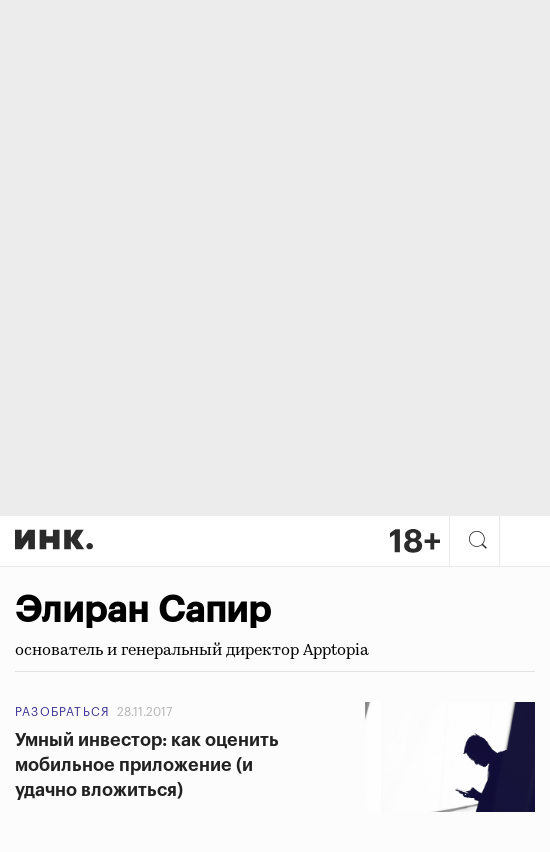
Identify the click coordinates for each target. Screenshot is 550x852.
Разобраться (62, 712)
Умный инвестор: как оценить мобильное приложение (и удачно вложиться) (147, 765)
